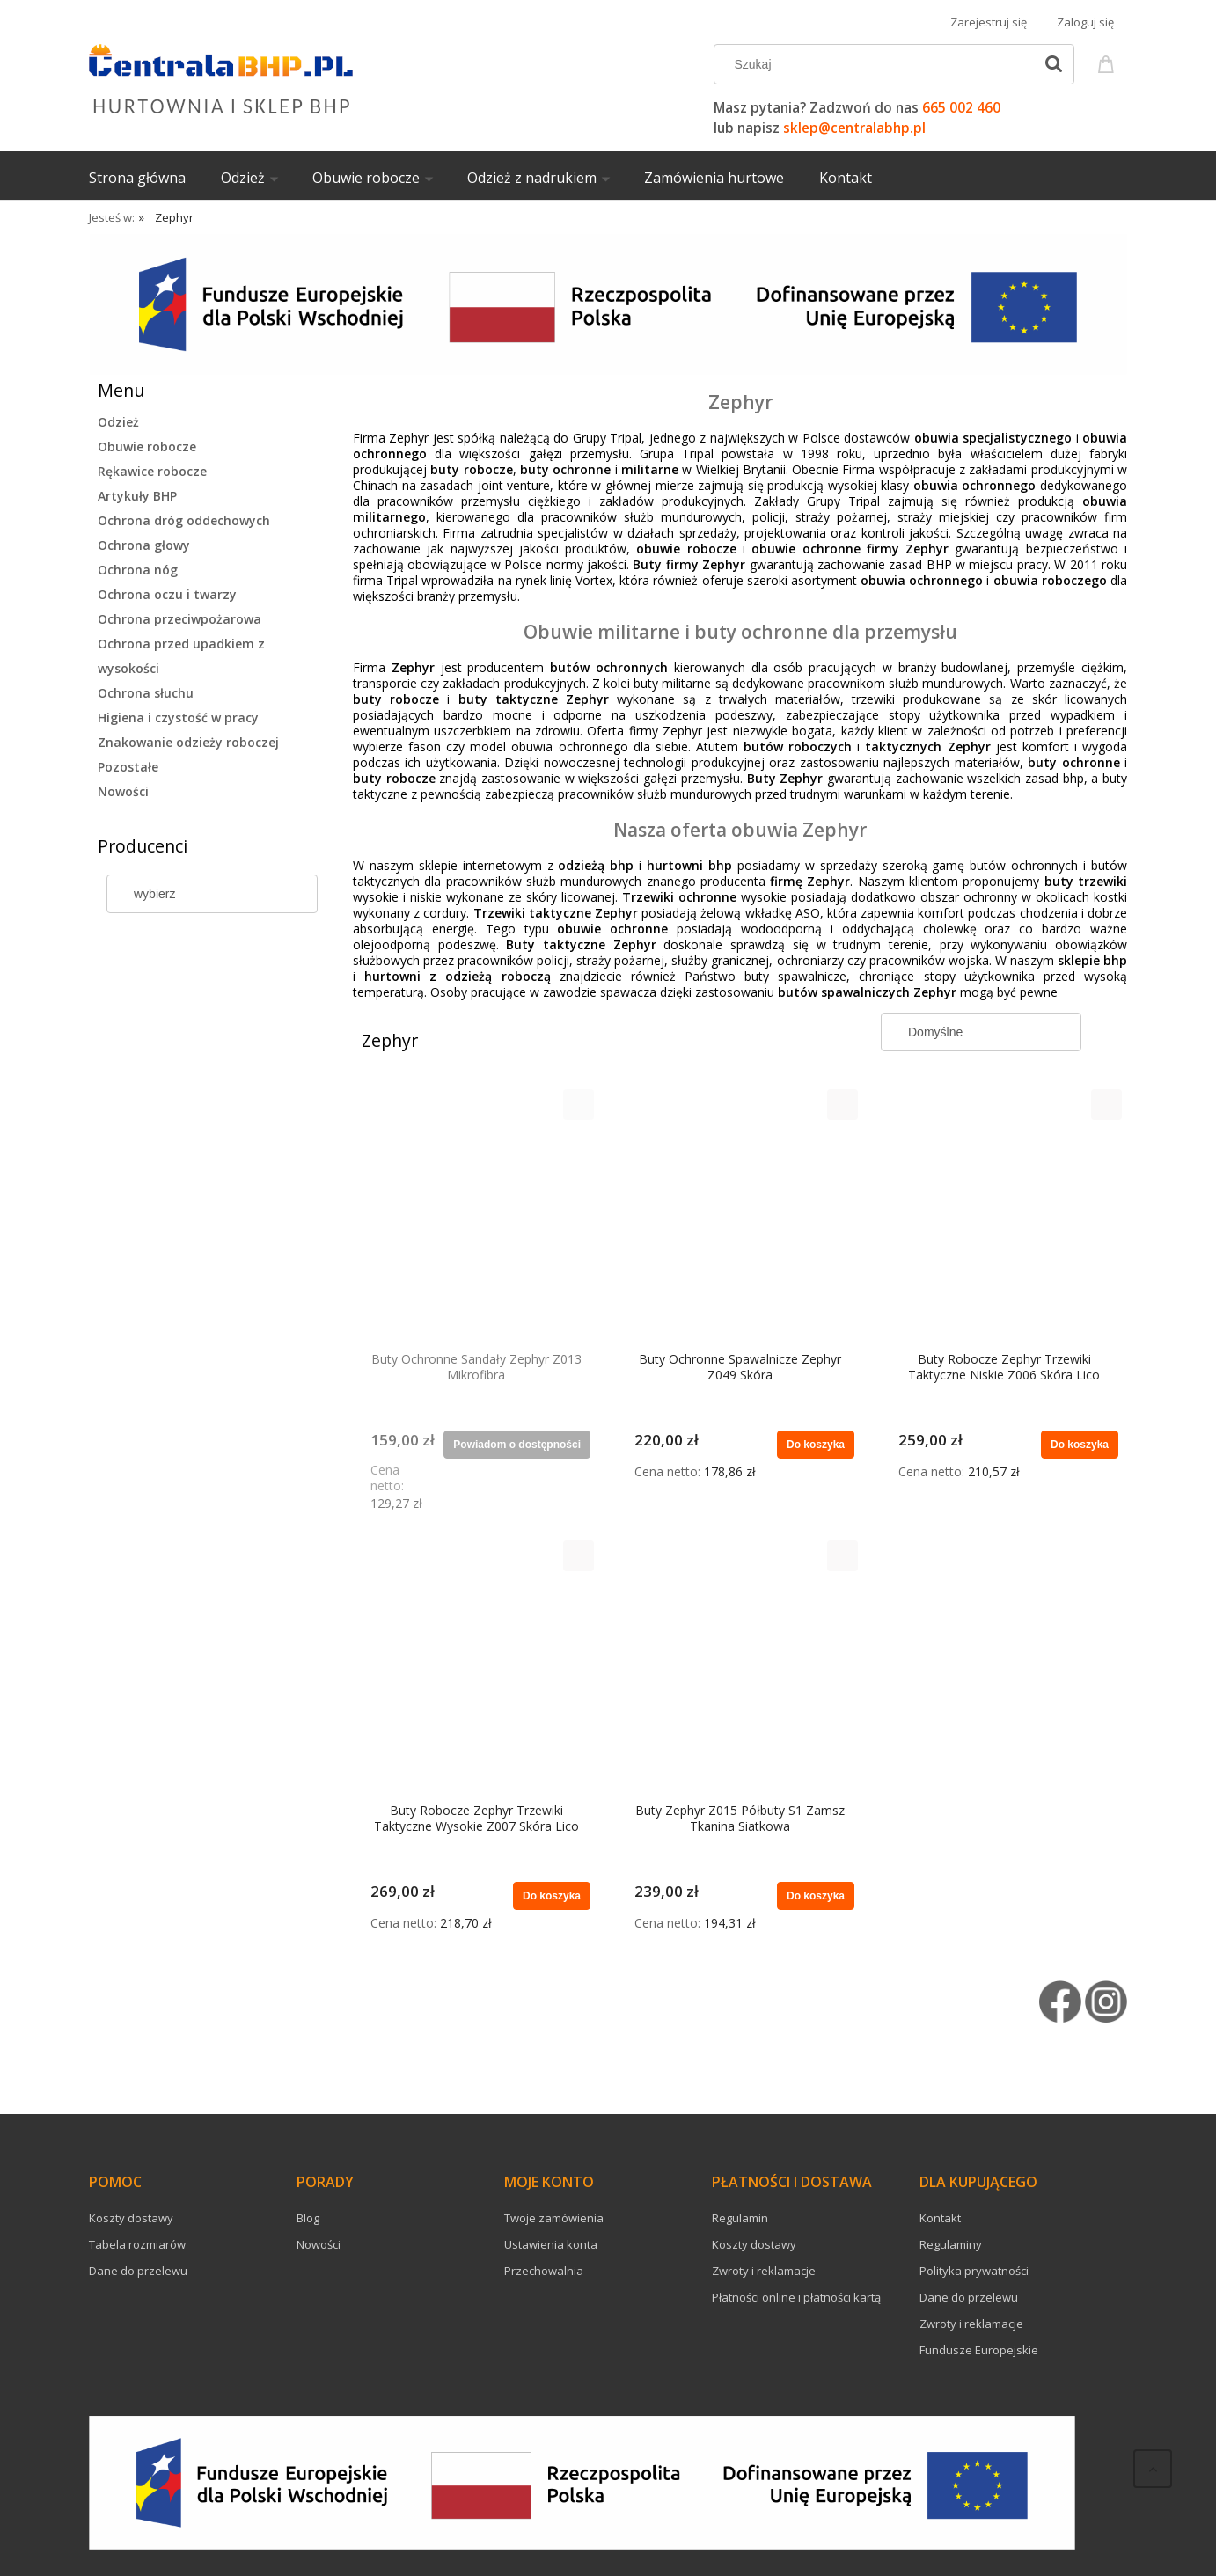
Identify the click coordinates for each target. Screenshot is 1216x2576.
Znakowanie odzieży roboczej (188, 742)
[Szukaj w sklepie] (878, 64)
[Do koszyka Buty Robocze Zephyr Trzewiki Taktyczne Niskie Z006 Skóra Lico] (1079, 1445)
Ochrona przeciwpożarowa (179, 619)
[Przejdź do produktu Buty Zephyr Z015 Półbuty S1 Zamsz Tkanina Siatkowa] (740, 1667)
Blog (308, 2218)
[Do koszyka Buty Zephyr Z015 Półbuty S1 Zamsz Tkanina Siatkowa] (815, 1896)
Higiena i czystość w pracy (178, 717)
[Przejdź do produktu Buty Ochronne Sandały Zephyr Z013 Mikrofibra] (476, 1216)
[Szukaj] (1053, 64)
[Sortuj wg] (981, 1032)
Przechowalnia (543, 2271)
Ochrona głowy (144, 545)
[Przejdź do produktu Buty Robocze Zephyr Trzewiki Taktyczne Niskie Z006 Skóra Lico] (1004, 1216)
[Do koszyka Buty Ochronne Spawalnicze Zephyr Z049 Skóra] (815, 1445)
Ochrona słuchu (146, 692)
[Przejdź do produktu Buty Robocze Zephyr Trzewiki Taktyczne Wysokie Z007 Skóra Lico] (476, 1667)
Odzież (118, 421)
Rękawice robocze (152, 471)
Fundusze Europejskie (978, 2350)
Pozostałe (128, 766)
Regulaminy (950, 2244)
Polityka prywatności (974, 2271)
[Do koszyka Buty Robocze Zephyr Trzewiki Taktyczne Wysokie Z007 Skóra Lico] (551, 1896)
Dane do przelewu (138, 2271)
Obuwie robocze (147, 446)
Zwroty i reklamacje (764, 2271)
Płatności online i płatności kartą (796, 2297)
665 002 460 (961, 108)
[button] (578, 1104)
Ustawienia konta (550, 2244)
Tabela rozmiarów (137, 2244)
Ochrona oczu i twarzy (167, 594)
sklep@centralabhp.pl (854, 128)
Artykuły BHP (137, 495)
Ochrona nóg (138, 569)
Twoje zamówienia (554, 2218)
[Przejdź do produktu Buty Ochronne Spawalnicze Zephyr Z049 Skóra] (740, 1216)
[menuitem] (155, 178)
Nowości (123, 791)
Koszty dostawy (131, 2218)
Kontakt (940, 2218)
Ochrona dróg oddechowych (184, 520)
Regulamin (740, 2218)
